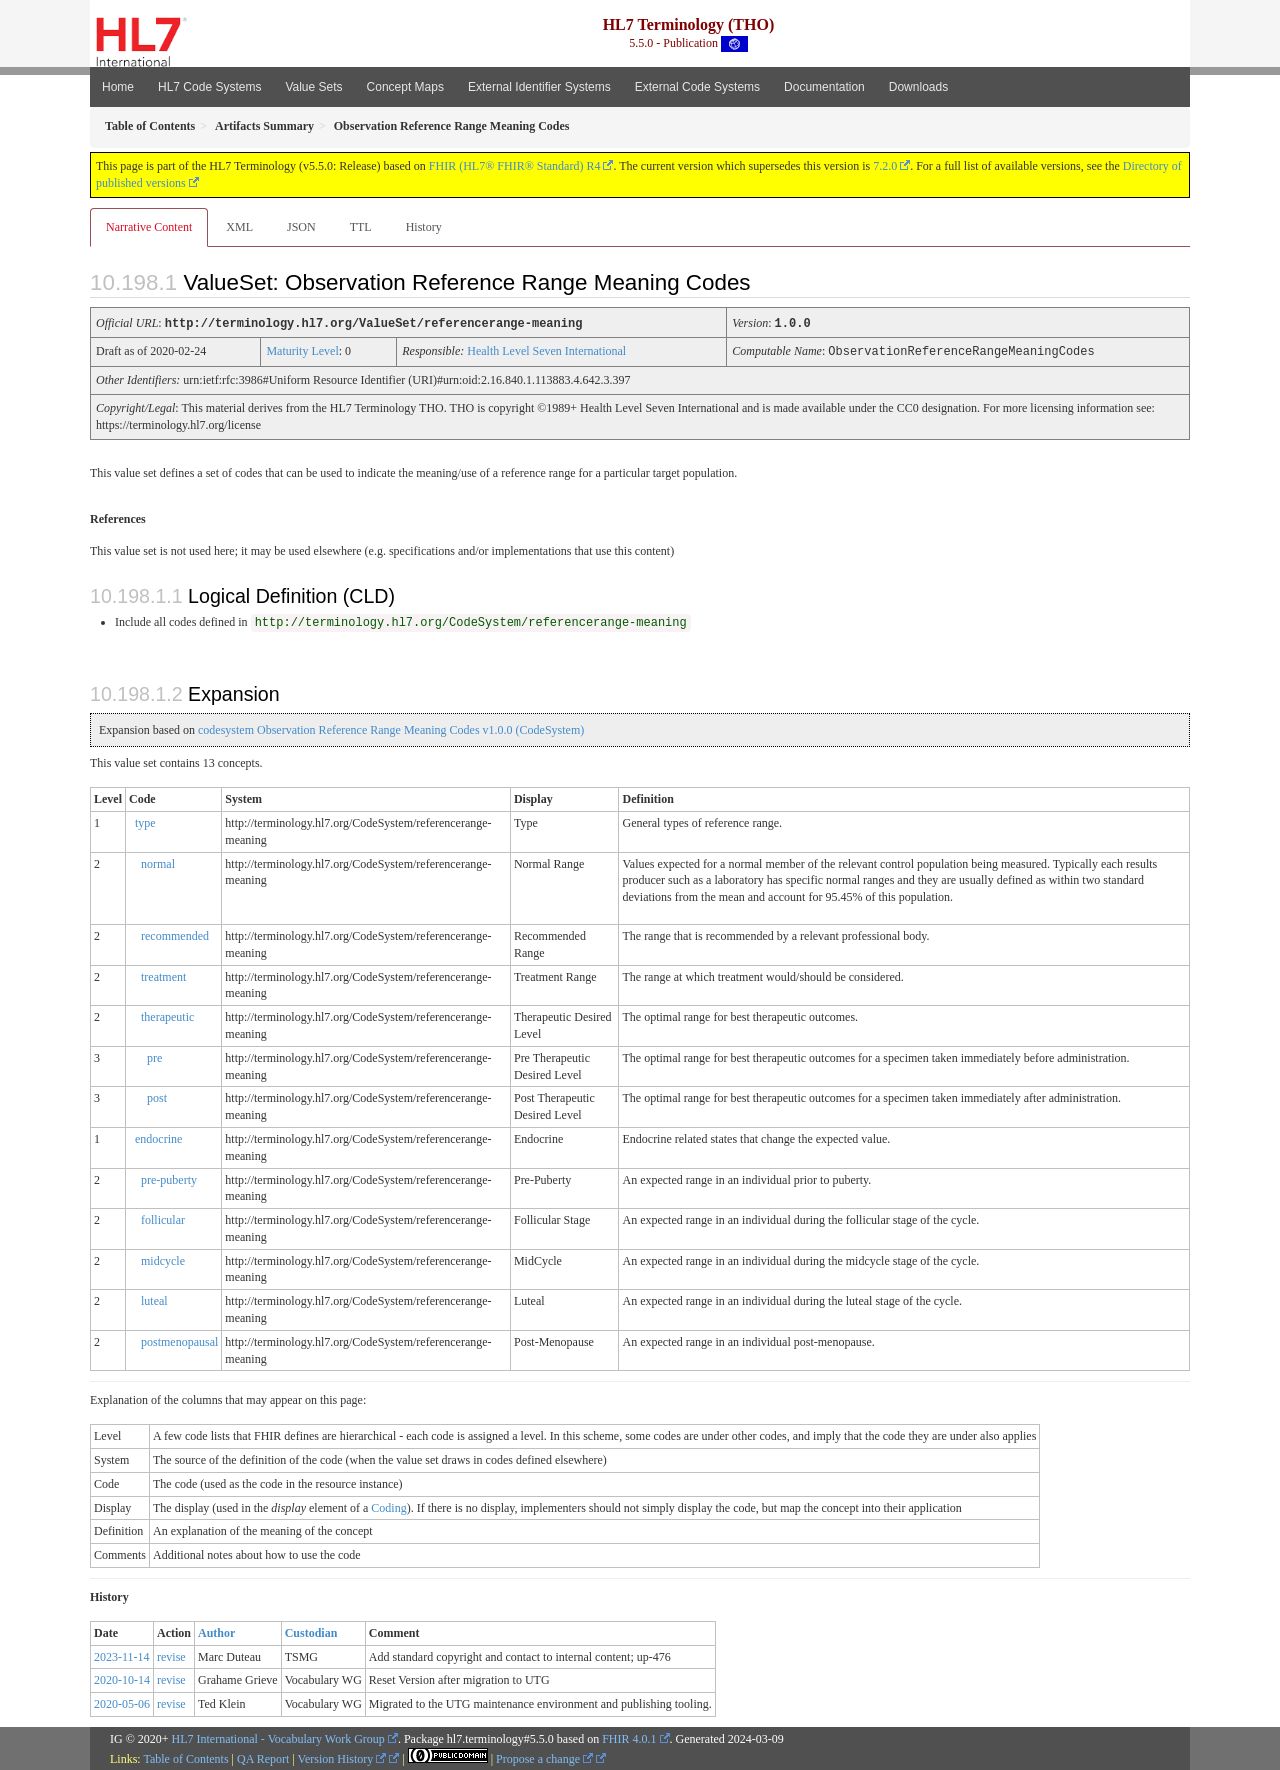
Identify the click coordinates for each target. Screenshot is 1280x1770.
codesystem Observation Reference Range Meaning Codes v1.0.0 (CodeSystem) (391, 728)
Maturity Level (302, 350)
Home (118, 87)
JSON (301, 227)
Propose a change (544, 1757)
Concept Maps (405, 87)
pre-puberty (169, 1178)
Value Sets (313, 87)
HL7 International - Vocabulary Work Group (278, 1737)
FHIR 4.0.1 (629, 1737)
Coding (388, 1506)
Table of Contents (185, 1757)
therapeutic (167, 1015)
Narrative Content (149, 227)
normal (158, 862)
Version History (342, 1757)
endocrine (158, 1137)
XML (239, 227)
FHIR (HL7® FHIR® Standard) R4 (515, 166)
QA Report (263, 1757)
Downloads (918, 87)
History (424, 227)
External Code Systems (697, 87)
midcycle (163, 1259)
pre (154, 1056)
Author (216, 1631)
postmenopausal (179, 1340)
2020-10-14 (122, 1678)
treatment (163, 975)
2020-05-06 (122, 1702)
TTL (361, 227)
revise (171, 1655)
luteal (154, 1299)
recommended (175, 934)
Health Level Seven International (546, 350)
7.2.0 (885, 166)
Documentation (824, 87)
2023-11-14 (122, 1655)
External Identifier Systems (539, 87)
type (145, 821)
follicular (163, 1218)
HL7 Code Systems (209, 87)
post (157, 1096)
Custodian (311, 1631)
